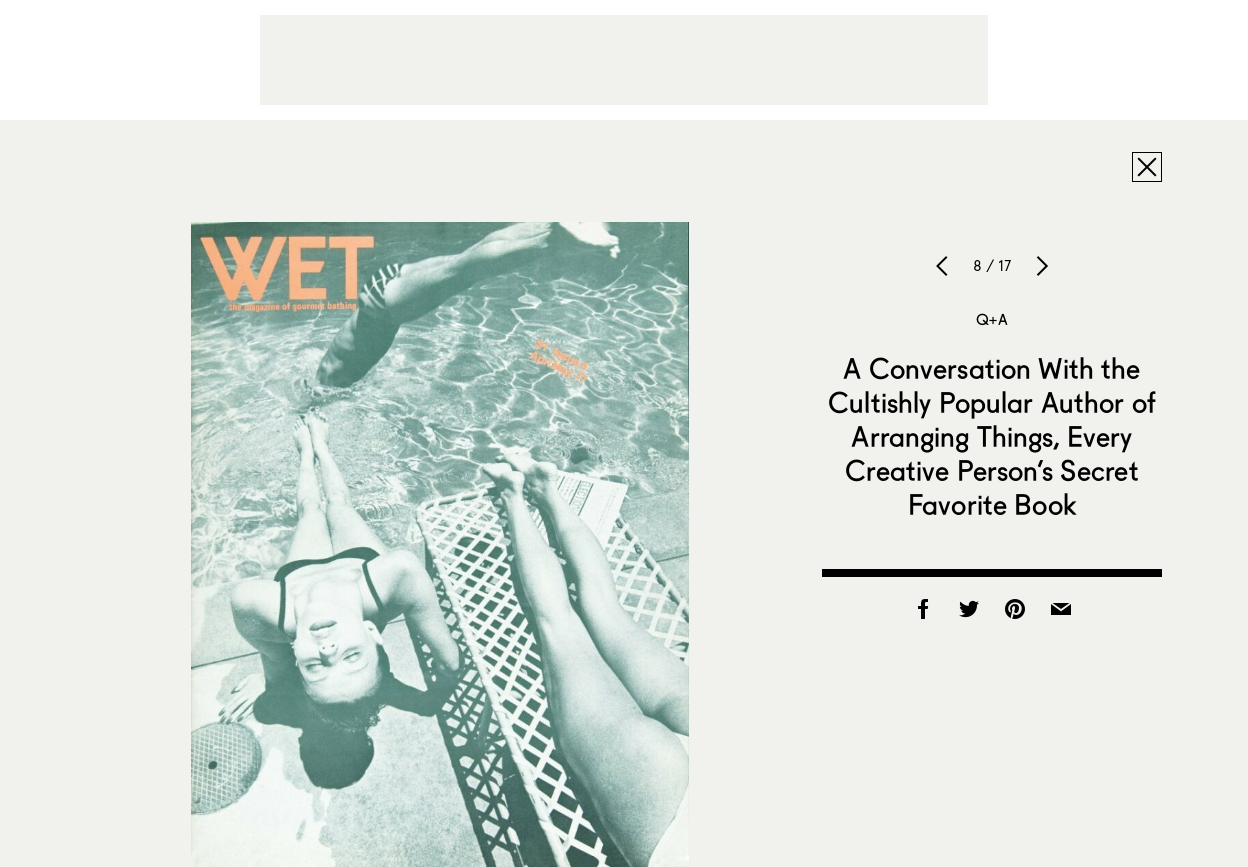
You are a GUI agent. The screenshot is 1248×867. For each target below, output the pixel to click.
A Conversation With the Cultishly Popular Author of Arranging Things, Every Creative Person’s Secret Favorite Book (992, 436)
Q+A (991, 319)
